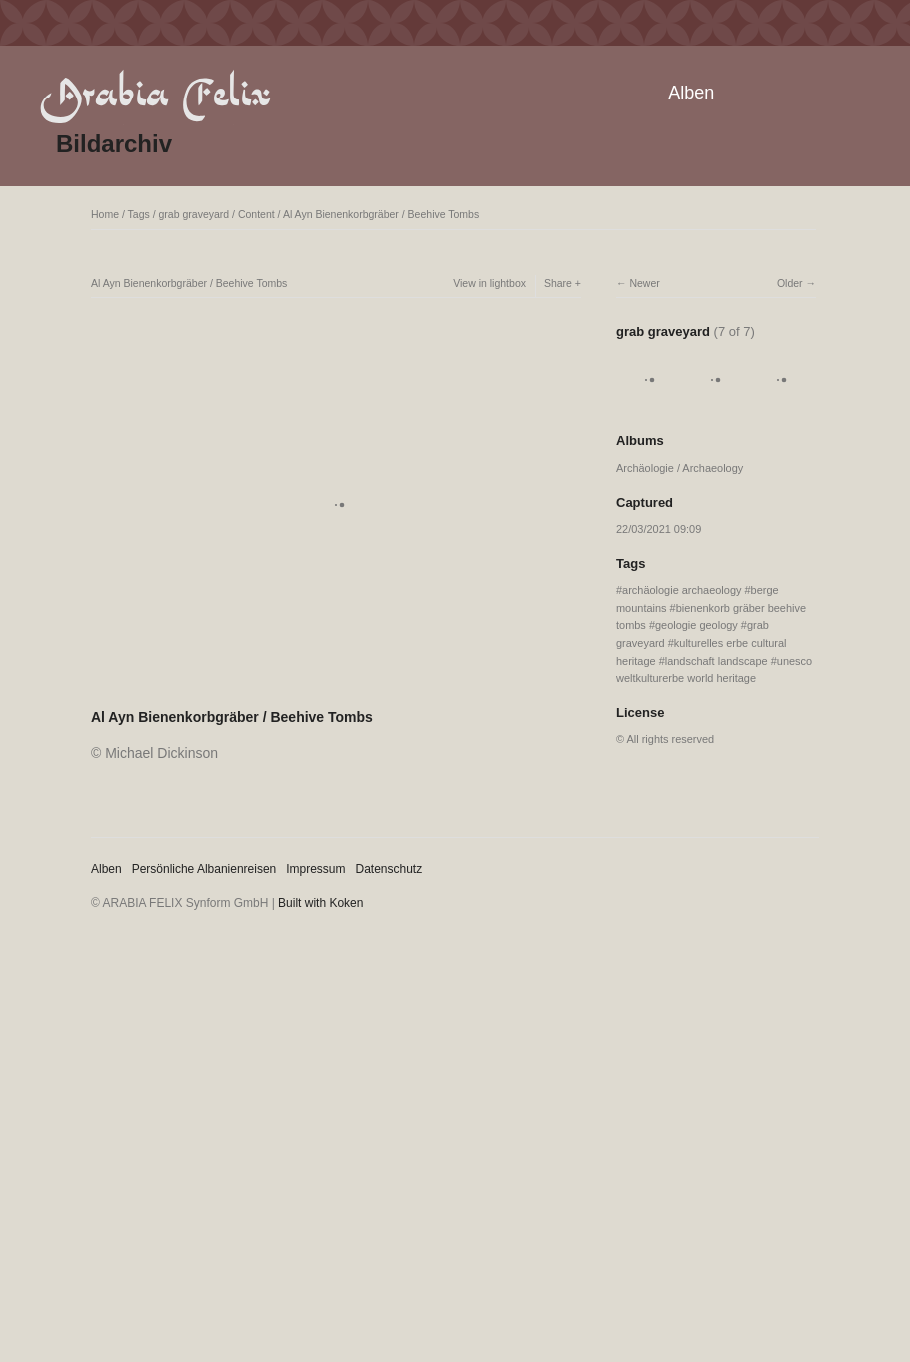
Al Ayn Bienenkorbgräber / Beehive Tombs (381, 214)
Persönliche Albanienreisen (204, 869)
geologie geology (696, 625)
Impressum (315, 869)
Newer (644, 283)
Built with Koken (320, 903)
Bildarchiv (114, 143)
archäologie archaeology (681, 590)
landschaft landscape (716, 661)
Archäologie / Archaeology (679, 468)
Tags (139, 214)
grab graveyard (194, 214)
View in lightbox (489, 283)
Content (256, 214)
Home (105, 214)
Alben (691, 93)
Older (790, 283)
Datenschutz (389, 869)
